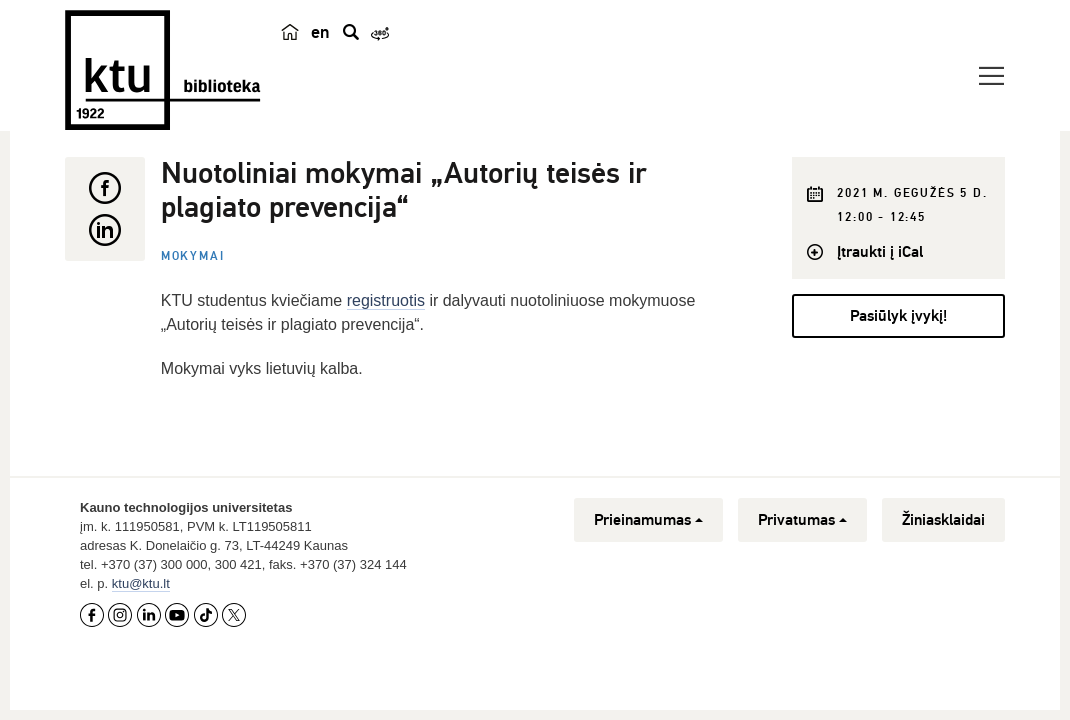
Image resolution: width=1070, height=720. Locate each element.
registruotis (386, 300)
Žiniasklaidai (943, 520)
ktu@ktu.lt (141, 583)
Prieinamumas (648, 520)
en (320, 32)
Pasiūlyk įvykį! (898, 316)
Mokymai (193, 256)
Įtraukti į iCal (880, 252)
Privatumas (802, 520)
